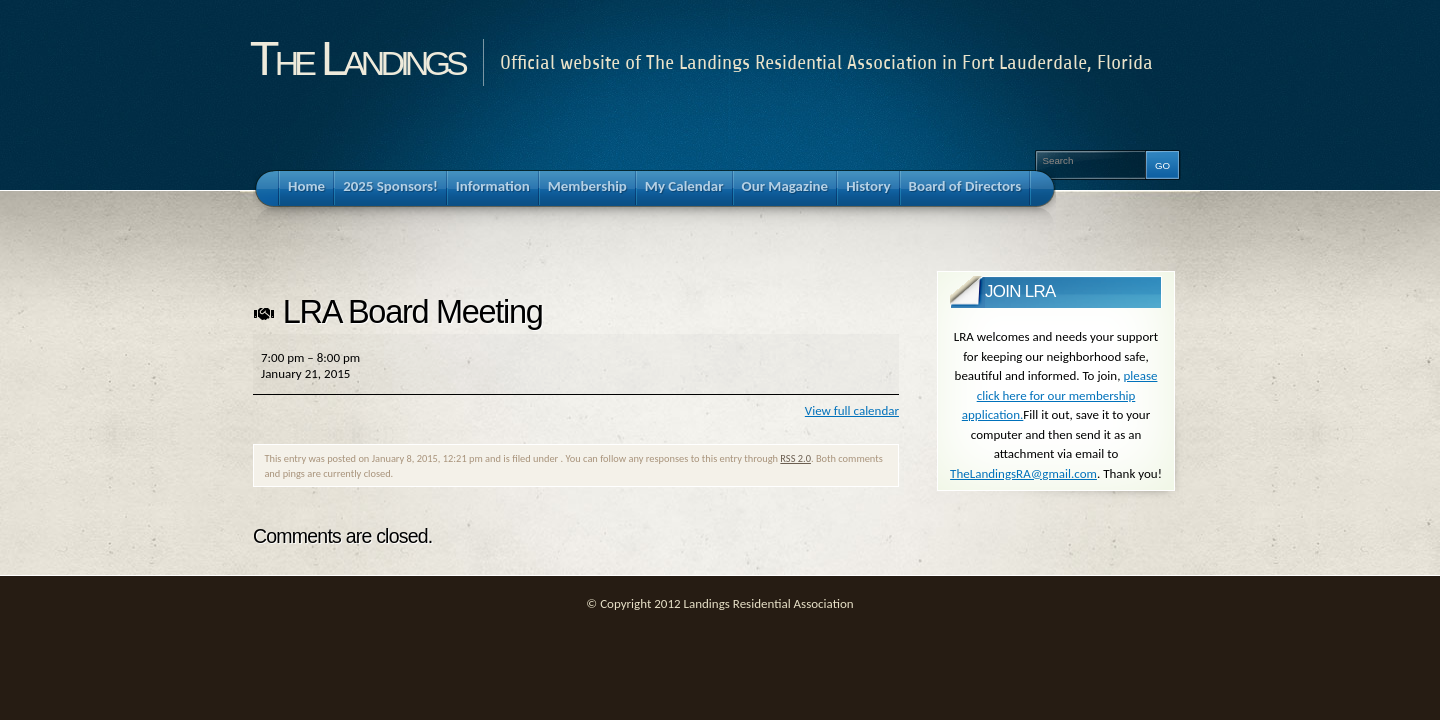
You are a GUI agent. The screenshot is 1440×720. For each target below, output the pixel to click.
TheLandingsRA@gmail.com (1023, 473)
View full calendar (852, 410)
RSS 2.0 (795, 458)
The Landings (357, 58)
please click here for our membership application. (1060, 395)
